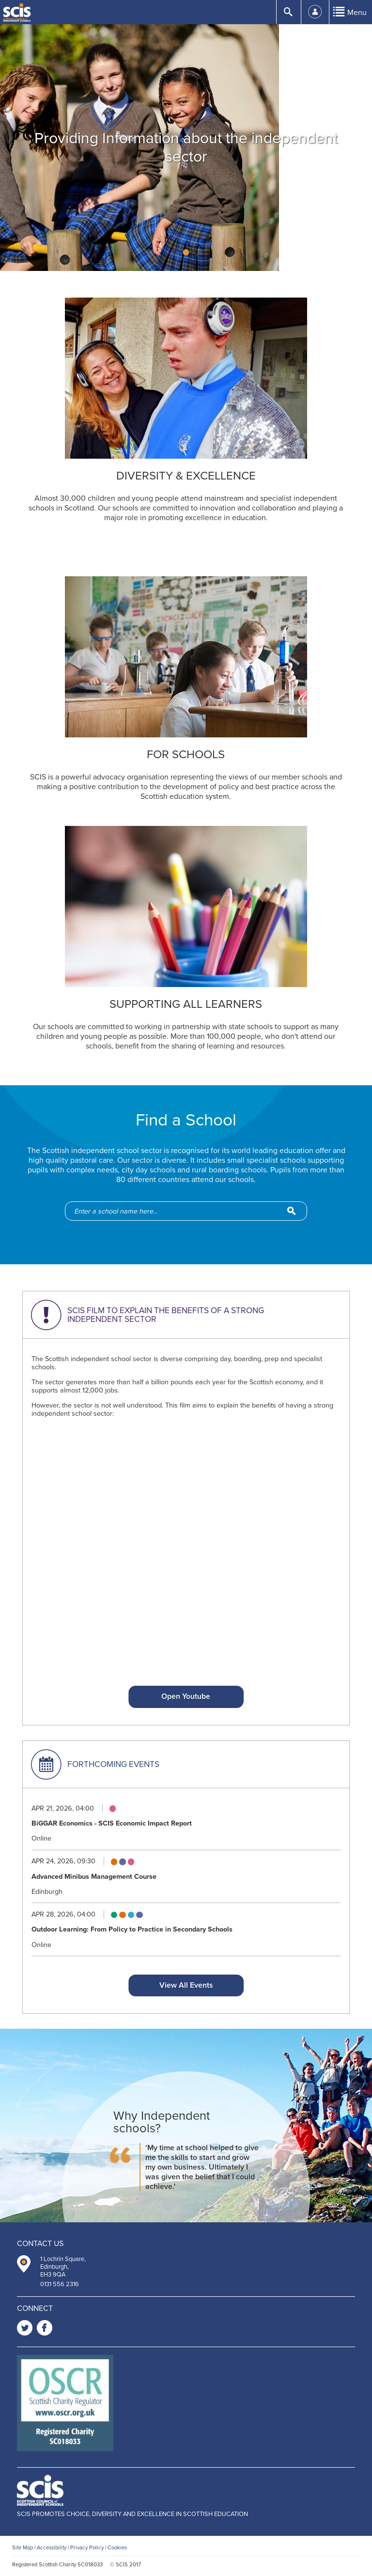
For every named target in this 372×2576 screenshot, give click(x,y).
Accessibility (51, 2548)
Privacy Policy (87, 2548)
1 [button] (175, 252)
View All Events (186, 1985)
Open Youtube (185, 1696)
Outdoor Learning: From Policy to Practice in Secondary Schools (131, 1929)
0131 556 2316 (59, 2284)
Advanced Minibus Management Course (93, 1876)
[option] (186, 147)
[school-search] (190, 1211)
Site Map (22, 2548)
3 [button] (197, 252)
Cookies (117, 2548)
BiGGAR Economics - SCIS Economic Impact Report (111, 1823)
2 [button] (186, 252)
